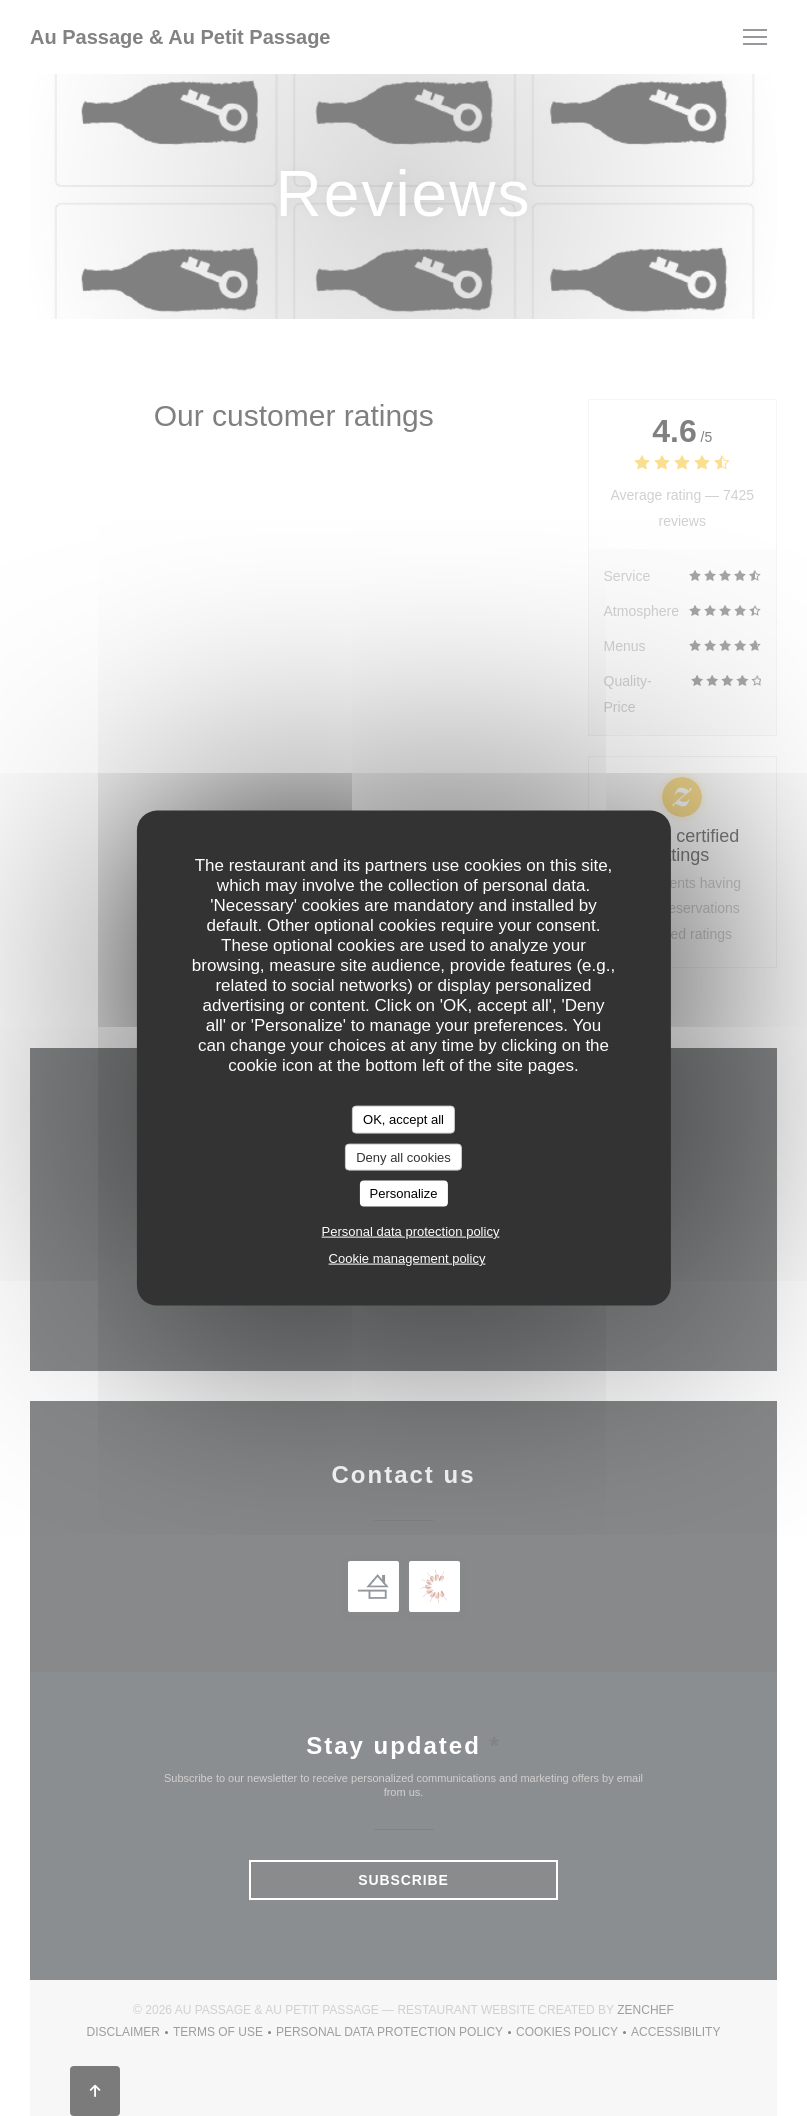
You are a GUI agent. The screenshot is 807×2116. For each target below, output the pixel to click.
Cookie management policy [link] (407, 1257)
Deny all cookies (403, 1156)
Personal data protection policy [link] (411, 1230)
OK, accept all (403, 1119)
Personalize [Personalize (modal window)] (404, 1193)
